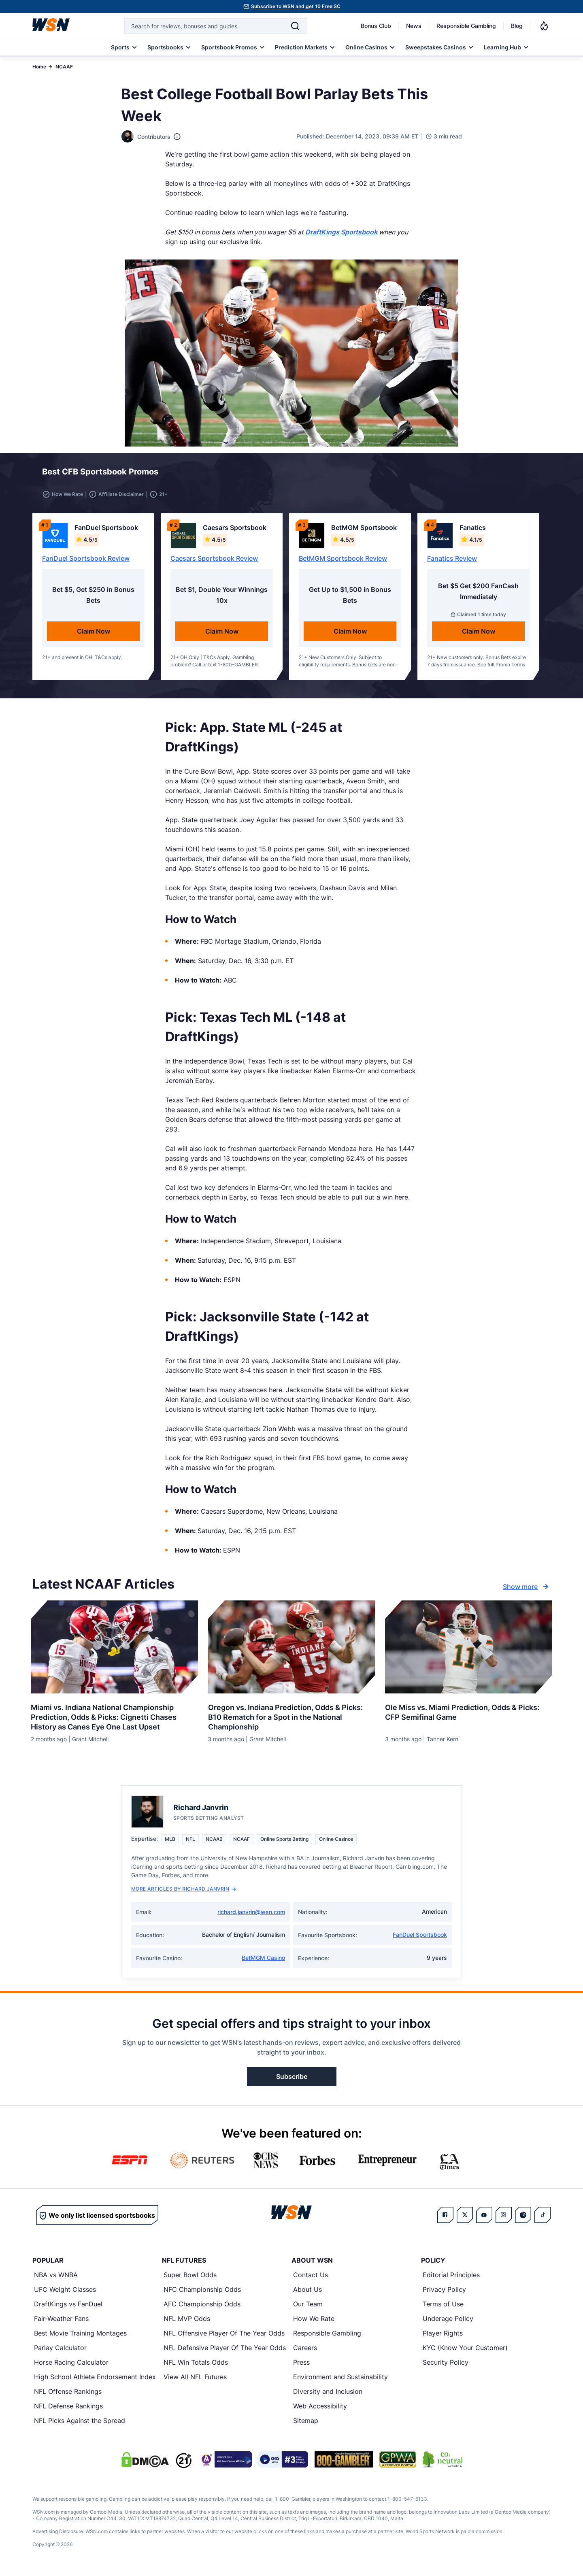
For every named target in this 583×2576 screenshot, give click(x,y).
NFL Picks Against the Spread (79, 2423)
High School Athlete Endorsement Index (95, 2379)
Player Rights (443, 2335)
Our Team (308, 2306)
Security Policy (445, 2364)
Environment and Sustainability (340, 2379)
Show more (527, 1588)
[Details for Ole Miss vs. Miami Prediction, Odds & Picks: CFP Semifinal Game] (468, 1648)
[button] (515, 474)
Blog (517, 25)
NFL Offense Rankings (68, 2393)
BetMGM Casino (263, 1959)
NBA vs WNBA (56, 2277)
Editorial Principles (451, 2277)
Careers (305, 2350)
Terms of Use (443, 2306)
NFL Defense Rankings (68, 2408)
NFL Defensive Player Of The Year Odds (225, 2350)
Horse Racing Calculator (71, 2364)
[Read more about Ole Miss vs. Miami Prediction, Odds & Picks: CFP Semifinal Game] (468, 1711)
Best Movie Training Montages (80, 2335)
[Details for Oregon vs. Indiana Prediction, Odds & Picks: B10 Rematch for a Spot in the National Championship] (291, 1648)
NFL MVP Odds (187, 2320)
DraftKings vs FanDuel (68, 2306)
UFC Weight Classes (65, 2291)
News (413, 25)
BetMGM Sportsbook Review (343, 560)
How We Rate (313, 2320)
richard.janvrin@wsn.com (251, 1913)
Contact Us (310, 2277)
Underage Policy (448, 2320)
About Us (307, 2291)
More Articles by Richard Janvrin (183, 1891)
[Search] (295, 26)
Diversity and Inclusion (327, 2393)
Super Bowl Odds (190, 2277)
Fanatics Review (452, 560)
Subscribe (291, 2078)
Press (301, 2364)
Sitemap (305, 2423)
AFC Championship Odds (202, 2306)
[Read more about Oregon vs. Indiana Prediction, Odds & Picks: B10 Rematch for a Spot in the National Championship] (291, 1716)
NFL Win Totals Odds (196, 2364)
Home (39, 67)
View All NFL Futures (195, 2379)
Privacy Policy (444, 2291)
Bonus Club (376, 25)
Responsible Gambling (466, 25)
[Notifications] (544, 25)
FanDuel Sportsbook (420, 1936)
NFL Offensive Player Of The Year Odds (224, 2335)
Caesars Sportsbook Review (214, 560)
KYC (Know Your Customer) (465, 2350)
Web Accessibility (320, 2408)
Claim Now (93, 633)
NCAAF (64, 67)
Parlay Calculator (60, 2350)
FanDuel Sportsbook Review (86, 560)
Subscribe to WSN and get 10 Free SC (295, 6)
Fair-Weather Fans (61, 2320)
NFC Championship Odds (202, 2291)
